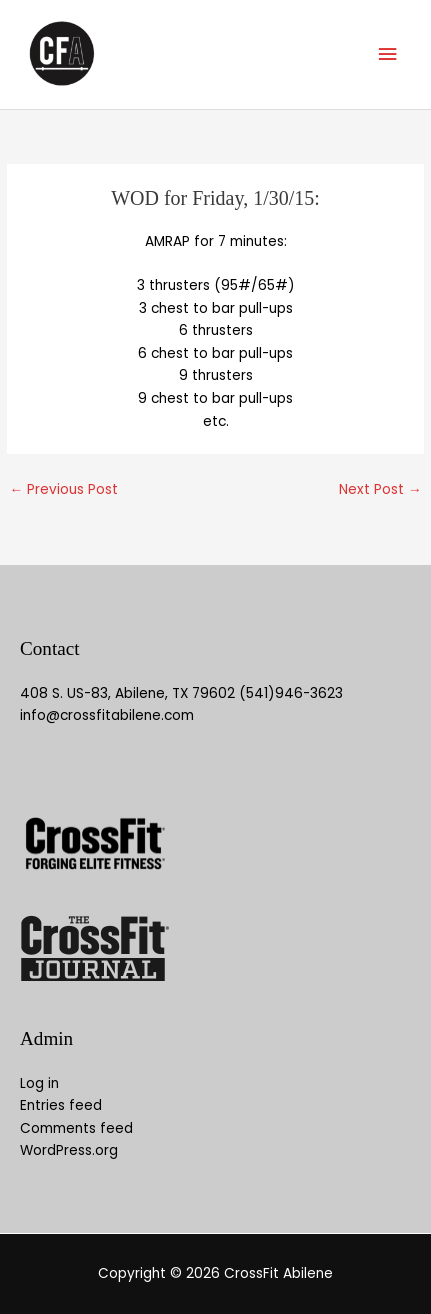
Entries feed (61, 1105)
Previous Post (63, 489)
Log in (39, 1083)
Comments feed (76, 1128)
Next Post (380, 489)
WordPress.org (69, 1150)
